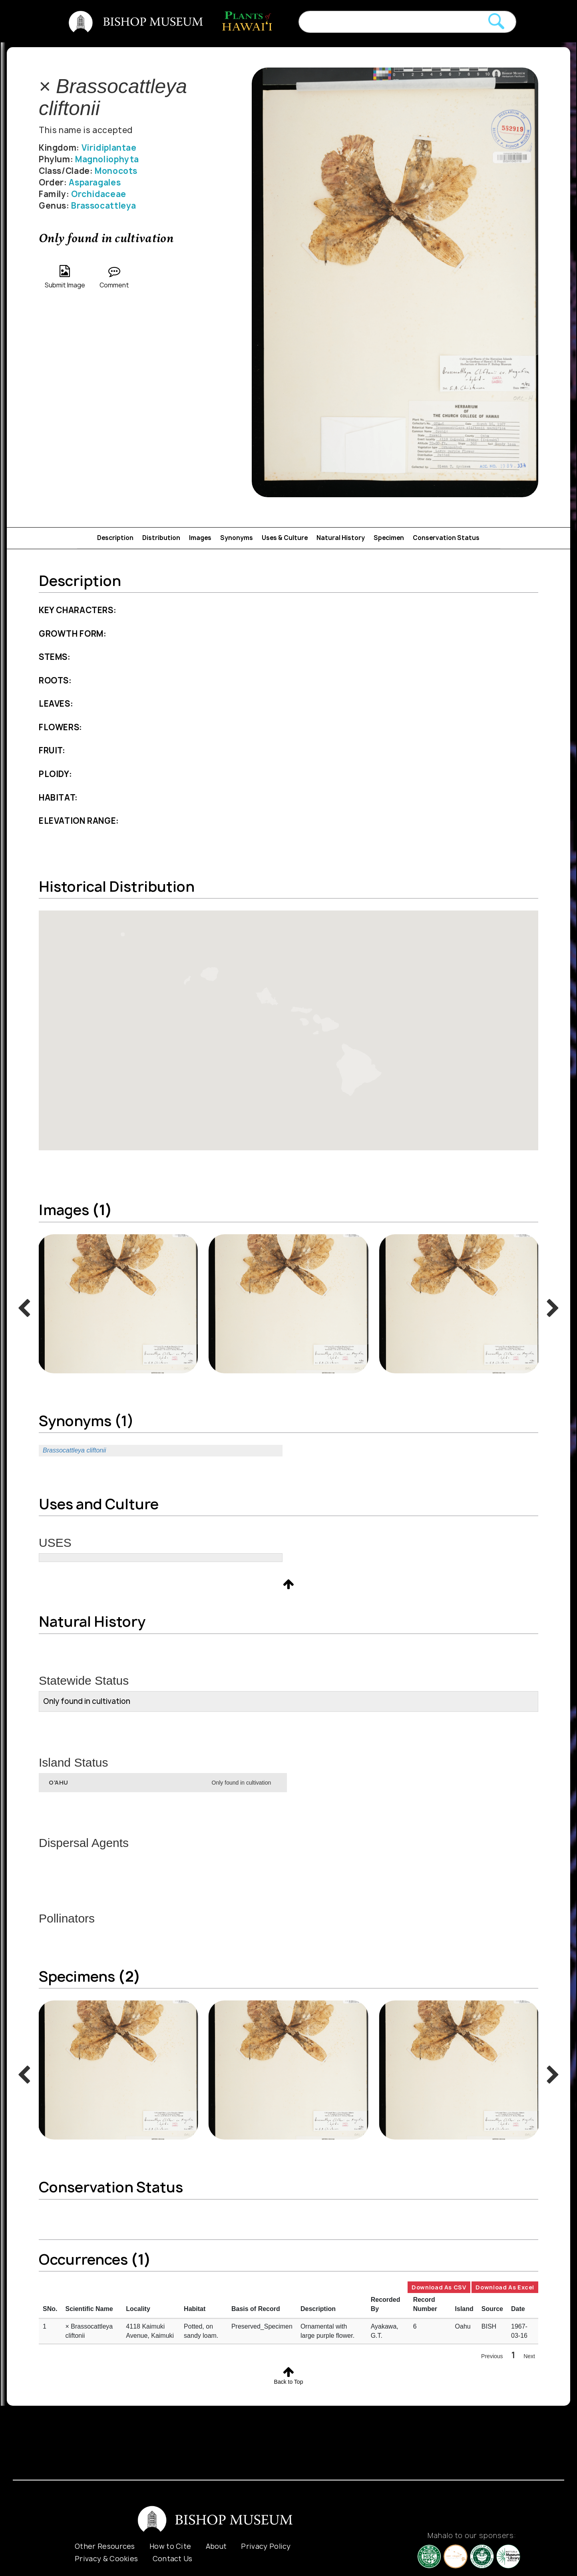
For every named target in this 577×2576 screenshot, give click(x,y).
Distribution (161, 538)
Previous (492, 2356)
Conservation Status (446, 538)
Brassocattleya (103, 205)
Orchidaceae (98, 194)
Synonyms (236, 538)
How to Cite (170, 2546)
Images (200, 538)
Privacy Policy (265, 2546)
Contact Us (173, 2558)
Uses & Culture (285, 538)
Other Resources (105, 2546)
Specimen (389, 538)
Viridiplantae (109, 147)
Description (115, 538)
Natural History (340, 538)
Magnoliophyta (107, 159)
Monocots (116, 170)
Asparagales (95, 182)
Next (529, 2356)
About (216, 2546)
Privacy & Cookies (106, 2558)
